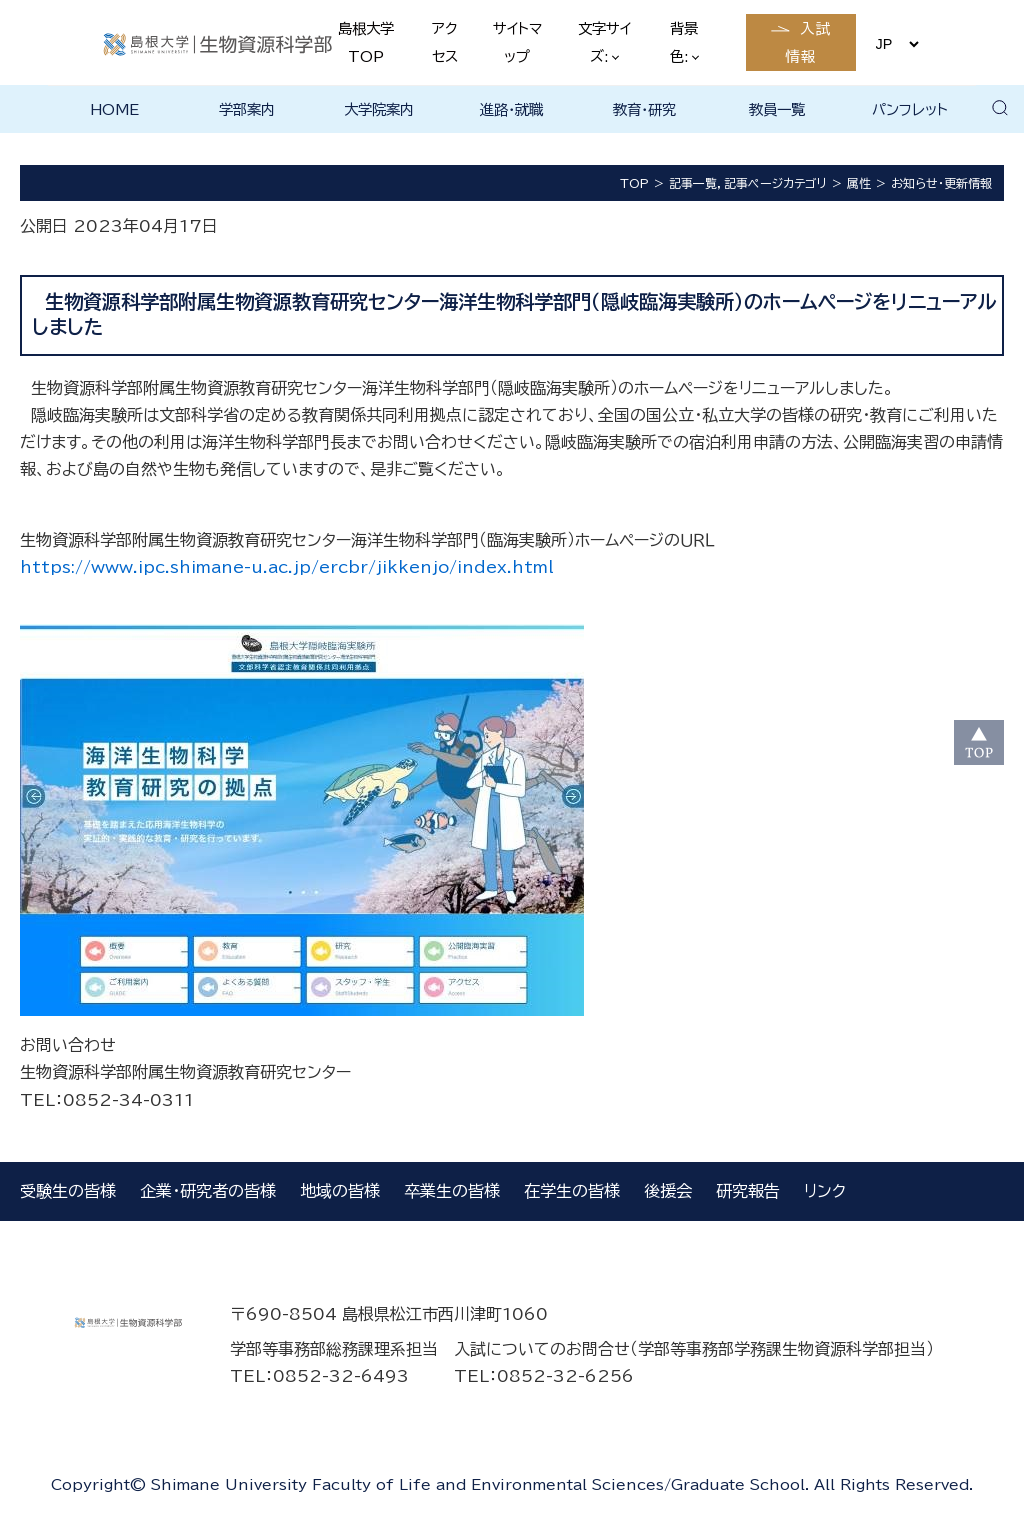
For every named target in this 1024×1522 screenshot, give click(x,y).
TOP (634, 183)
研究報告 (748, 1191)
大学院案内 (379, 109)
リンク (825, 1191)
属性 (859, 183)
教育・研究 (644, 109)
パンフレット (910, 109)
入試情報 (808, 42)
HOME (114, 109)
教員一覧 (777, 109)
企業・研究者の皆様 (208, 1191)
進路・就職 (511, 109)
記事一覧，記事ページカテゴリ (748, 183)
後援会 (668, 1191)
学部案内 (247, 109)
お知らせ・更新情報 (941, 183)
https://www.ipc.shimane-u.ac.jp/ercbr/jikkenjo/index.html (287, 567)
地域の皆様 (340, 1191)
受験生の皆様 (68, 1191)
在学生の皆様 (572, 1191)
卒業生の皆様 (452, 1191)
